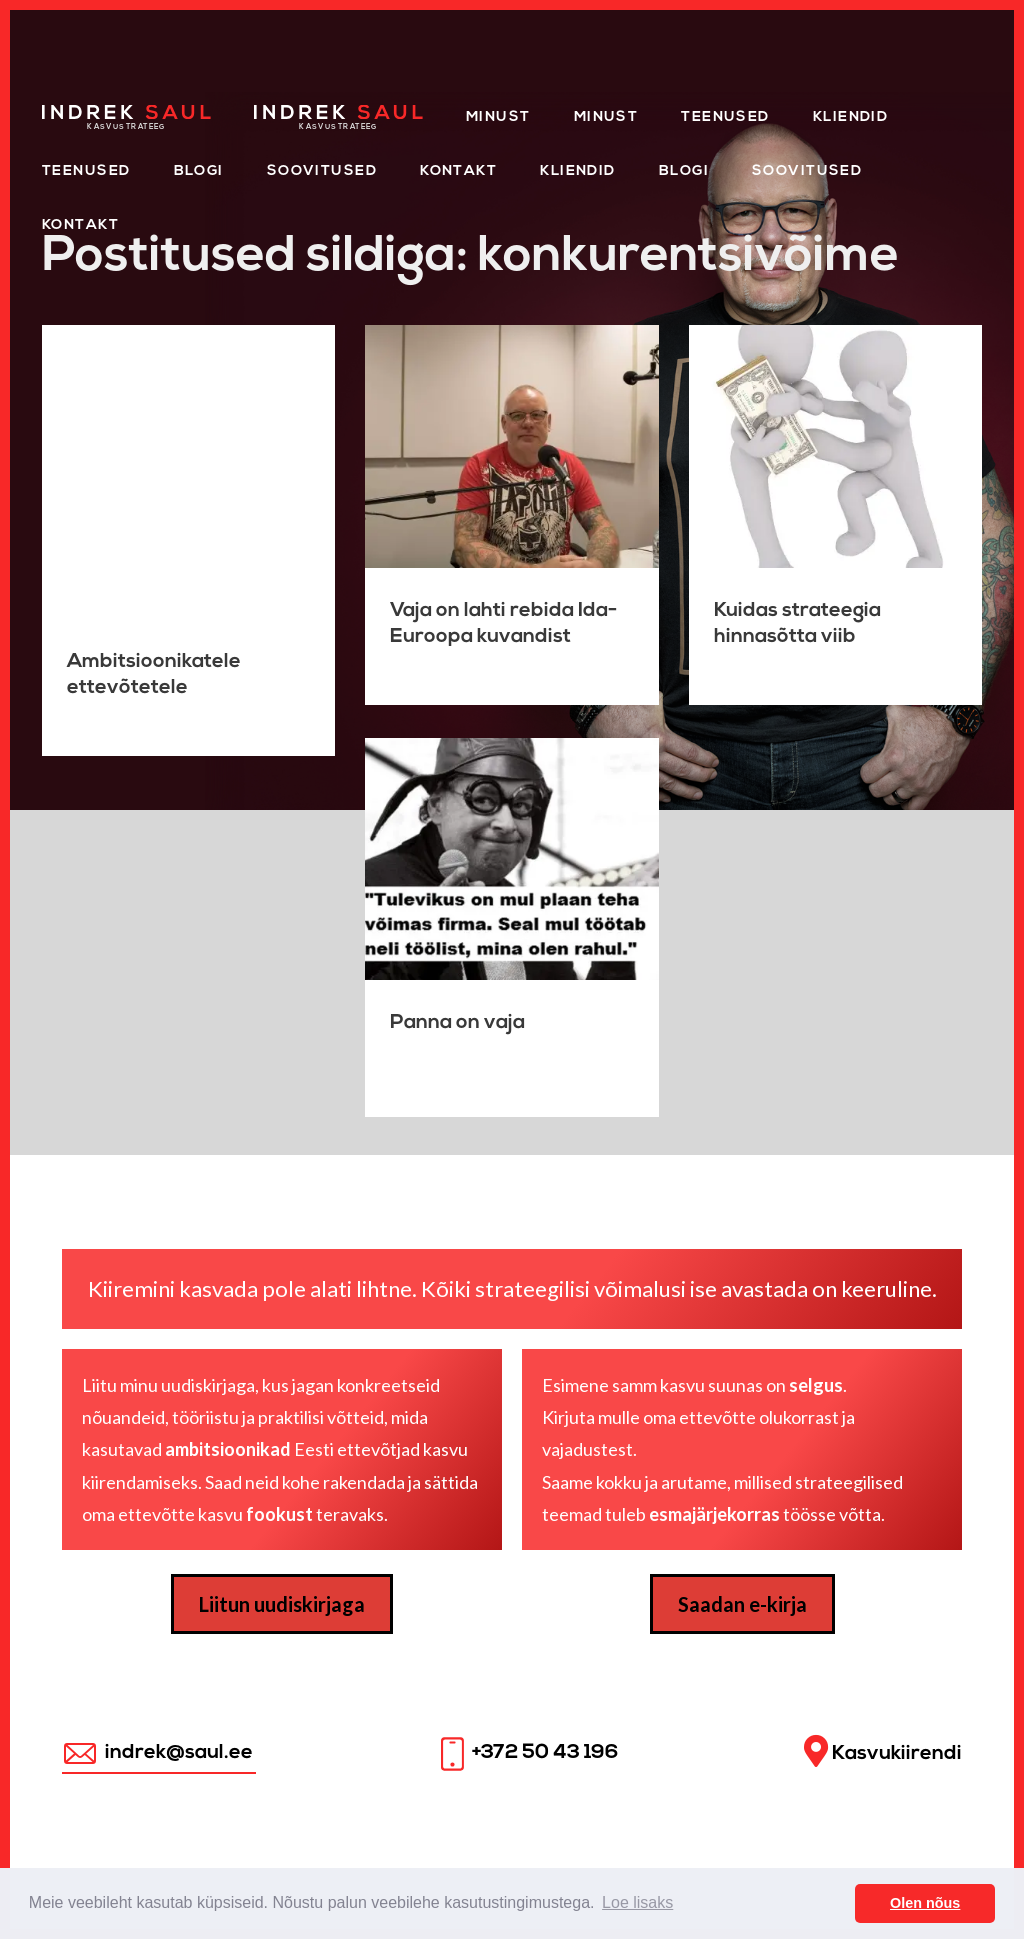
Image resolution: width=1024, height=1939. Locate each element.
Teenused (725, 117)
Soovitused (322, 171)
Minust (498, 117)
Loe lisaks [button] (637, 1902)
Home (66, 111)
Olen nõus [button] (925, 1903)
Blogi (199, 171)
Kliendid (851, 117)
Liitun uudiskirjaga (282, 1604)
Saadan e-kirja (742, 1604)
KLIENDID (578, 171)
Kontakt (458, 171)
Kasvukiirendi (883, 1751)
